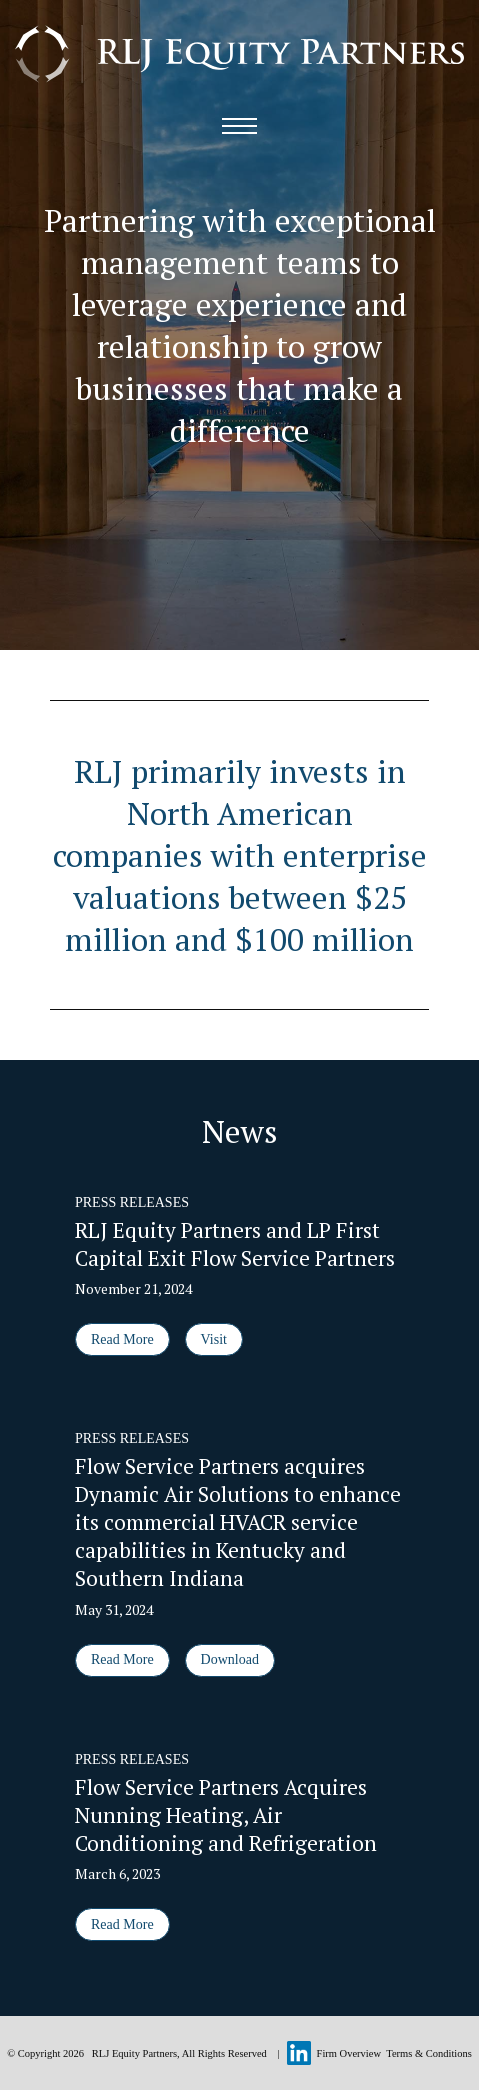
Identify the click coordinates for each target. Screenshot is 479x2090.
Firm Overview (349, 2053)
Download (230, 1659)
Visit (214, 1339)
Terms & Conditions (429, 2053)
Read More (122, 1339)
